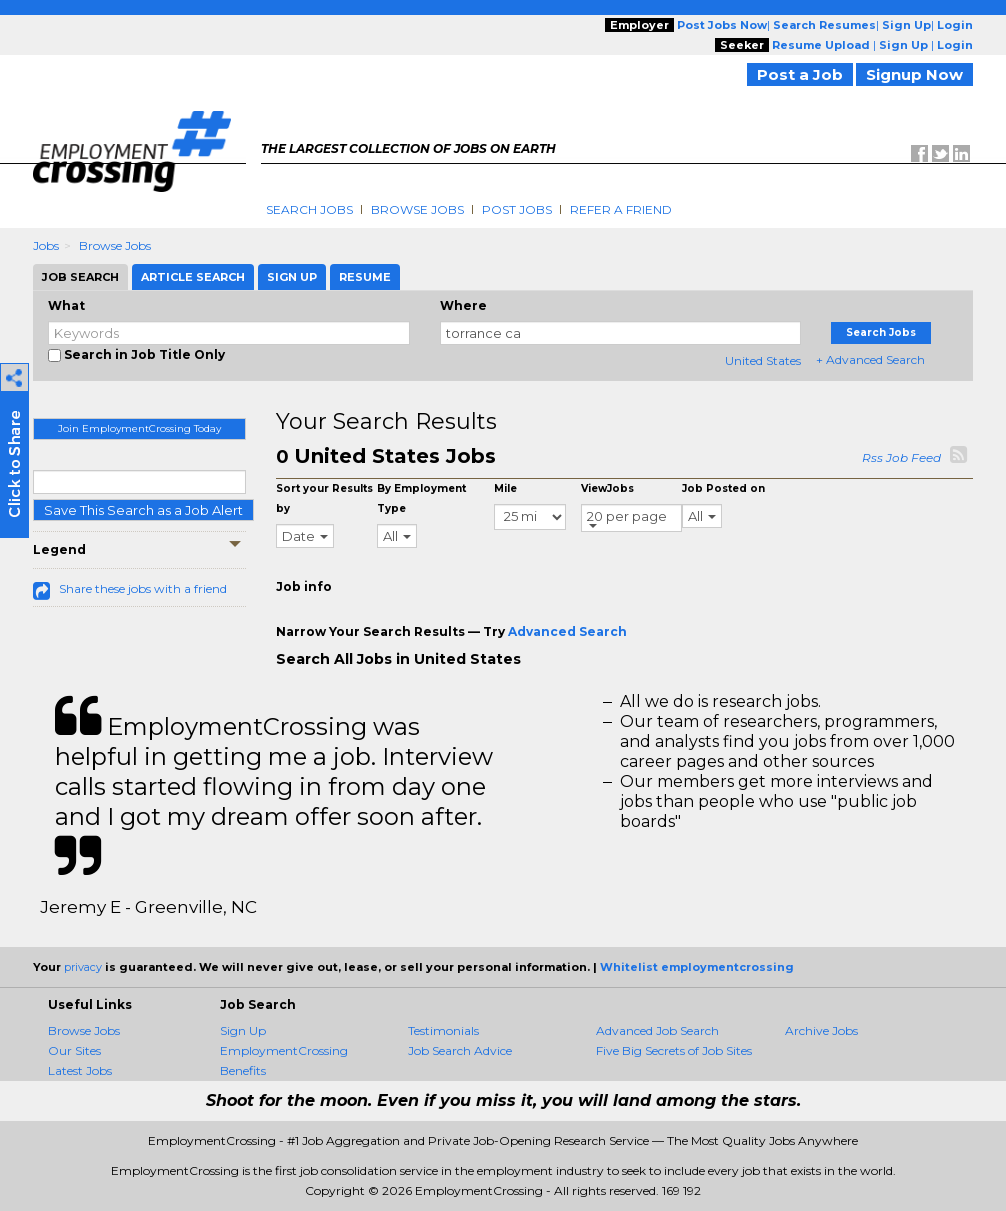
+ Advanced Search (870, 359)
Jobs (46, 245)
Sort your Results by (324, 498)
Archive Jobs (821, 1030)
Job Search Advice (460, 1050)
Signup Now (914, 74)
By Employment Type (421, 498)
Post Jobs (517, 209)
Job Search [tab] (80, 277)
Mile (505, 488)
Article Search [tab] (193, 277)
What (66, 305)
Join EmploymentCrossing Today (139, 428)
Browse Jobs (417, 209)
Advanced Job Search (657, 1030)
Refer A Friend (621, 209)
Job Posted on (723, 488)
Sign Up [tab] (292, 277)
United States (763, 360)
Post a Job (800, 74)
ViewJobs (607, 488)
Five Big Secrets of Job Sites (674, 1050)
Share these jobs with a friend (143, 588)
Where (463, 305)
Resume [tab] (365, 277)
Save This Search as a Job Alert (143, 510)
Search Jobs (309, 209)
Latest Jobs (80, 1070)
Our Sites (74, 1050)
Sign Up (243, 1030)
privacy (83, 967)
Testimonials (443, 1030)
